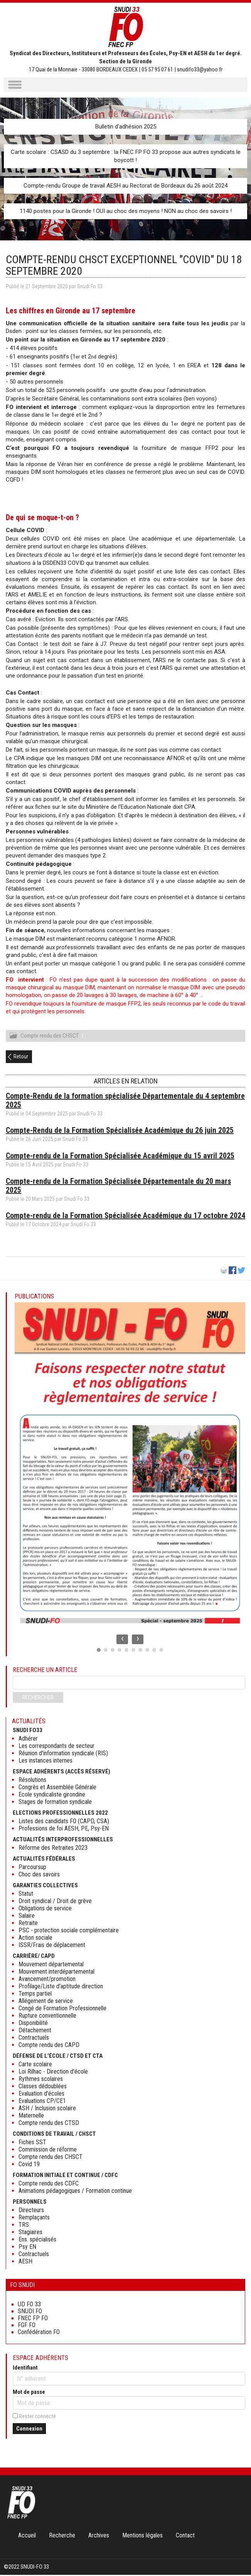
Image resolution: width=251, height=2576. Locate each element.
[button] (98, 1651)
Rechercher (38, 1698)
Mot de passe (29, 2393)
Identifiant (25, 2368)
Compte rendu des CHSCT (49, 1036)
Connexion (29, 2429)
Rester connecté (37, 2417)
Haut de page (237, 2554)
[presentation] (122, 1640)
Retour (20, 1058)
